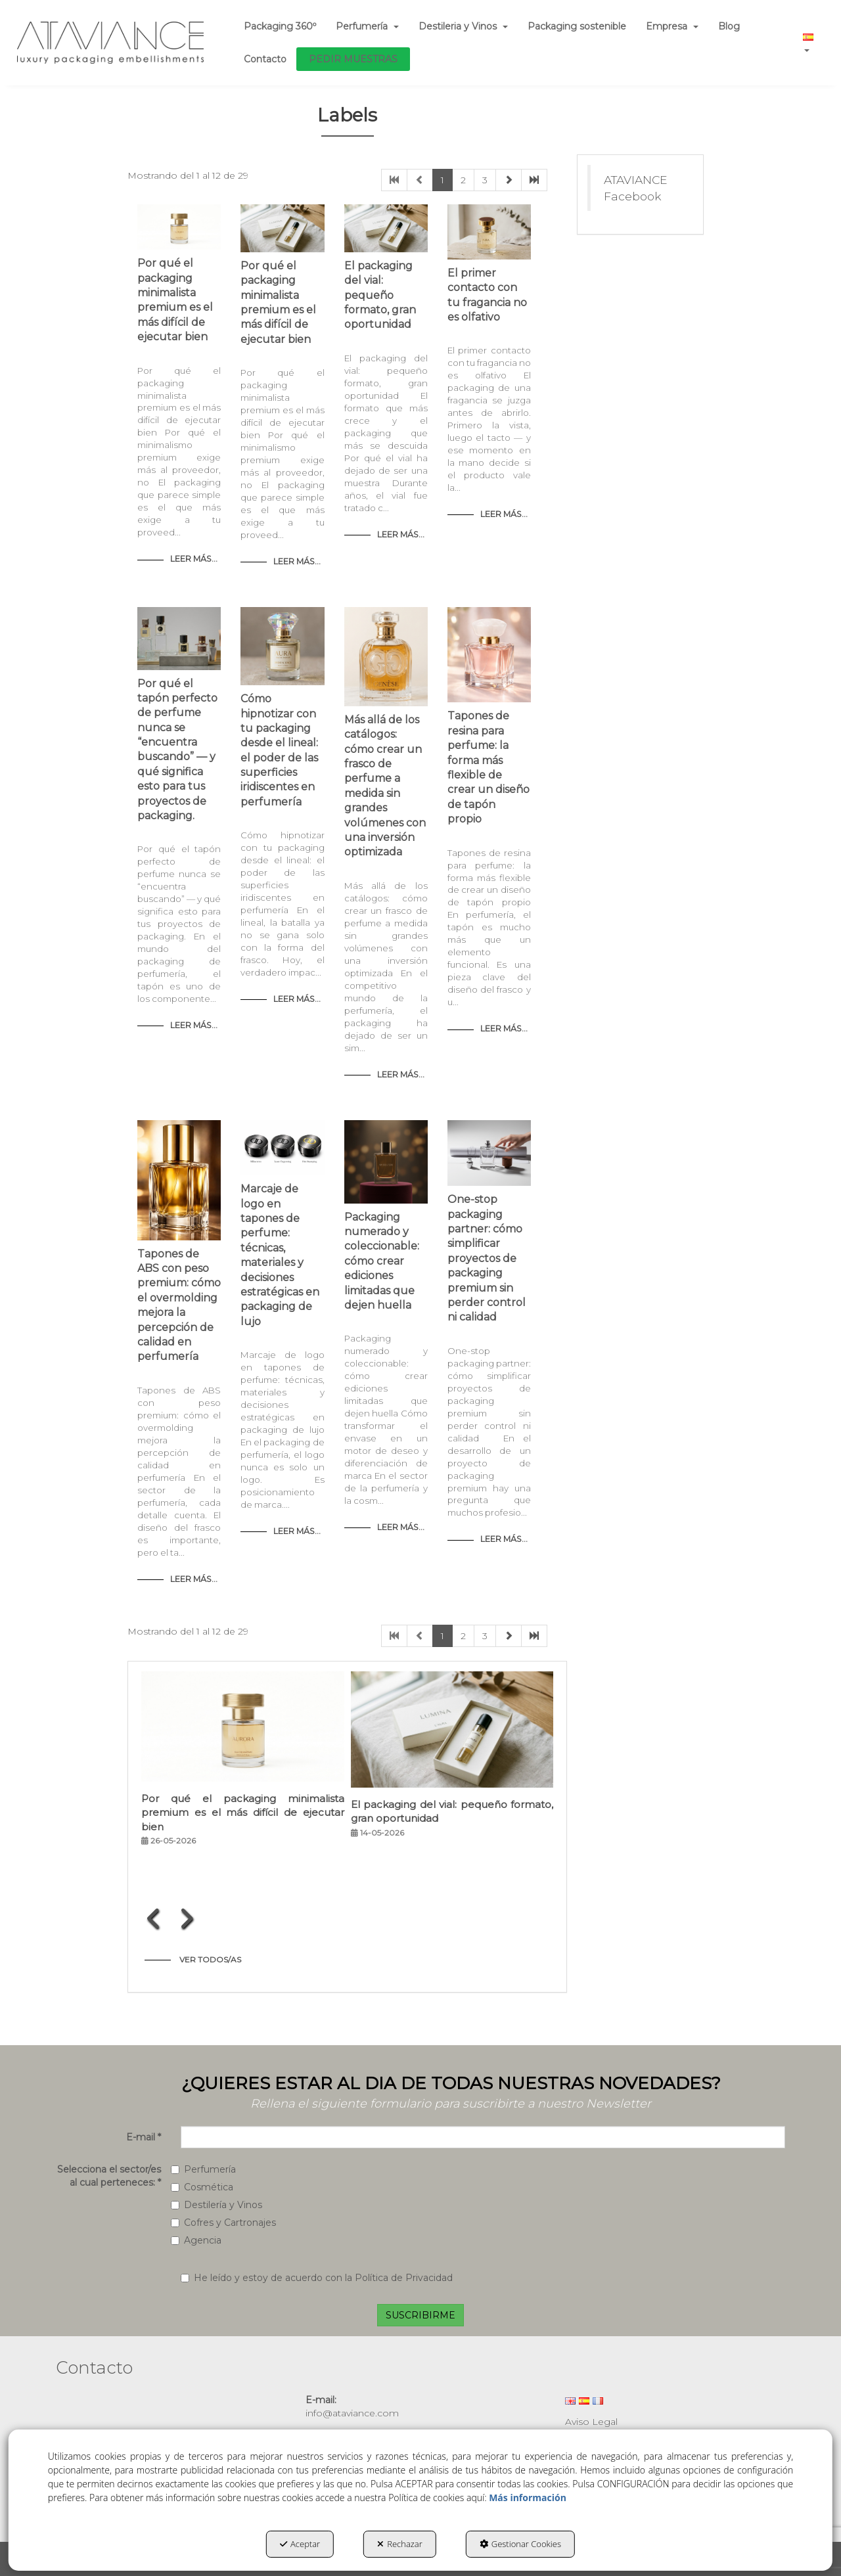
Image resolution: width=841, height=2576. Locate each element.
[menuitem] (280, 26)
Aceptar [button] (300, 2544)
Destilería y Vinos (216, 2205)
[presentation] (154, 1918)
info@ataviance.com (352, 2413)
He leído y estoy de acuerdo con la (317, 2278)
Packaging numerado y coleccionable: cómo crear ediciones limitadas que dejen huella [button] (381, 1261)
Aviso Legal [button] (591, 2422)
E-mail (143, 2137)
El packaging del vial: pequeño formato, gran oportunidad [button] (380, 295)
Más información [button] (527, 2497)
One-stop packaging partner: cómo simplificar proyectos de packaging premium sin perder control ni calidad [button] (486, 1258)
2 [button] (463, 180)
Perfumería (203, 2169)
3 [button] (485, 180)
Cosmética (202, 2187)
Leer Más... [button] (193, 559)
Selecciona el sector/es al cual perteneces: (109, 2175)
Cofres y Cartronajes (223, 2222)
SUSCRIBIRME (420, 2315)
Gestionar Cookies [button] (520, 2544)
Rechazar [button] (399, 2544)
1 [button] (442, 180)
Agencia (196, 2240)
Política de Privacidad (404, 2278)
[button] (110, 43)
